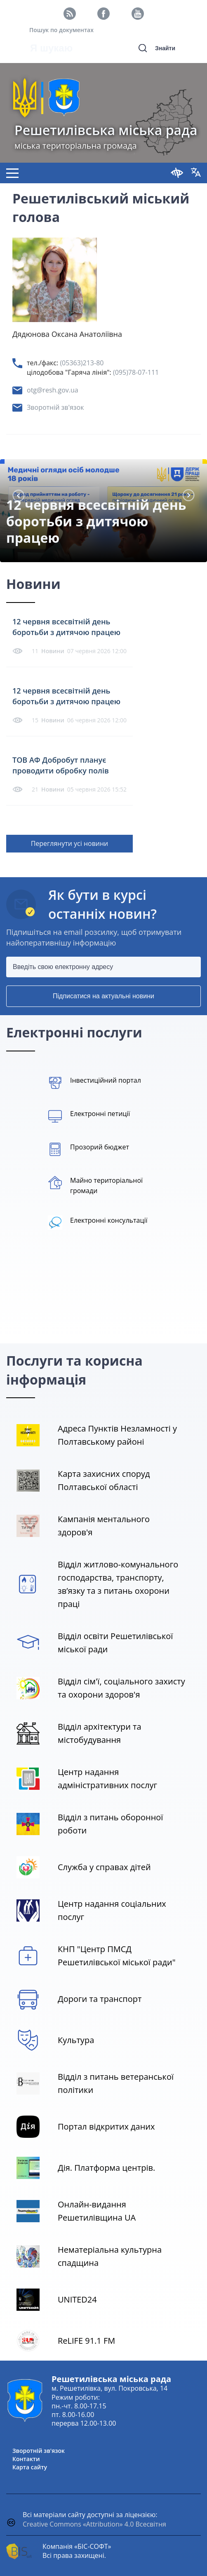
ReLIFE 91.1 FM (86, 2340)
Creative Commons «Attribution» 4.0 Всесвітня (94, 2524)
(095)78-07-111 (136, 372)
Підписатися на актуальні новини (103, 996)
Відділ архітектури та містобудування (99, 1733)
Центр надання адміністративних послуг (107, 1778)
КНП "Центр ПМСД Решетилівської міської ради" (117, 1955)
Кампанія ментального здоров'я (104, 1525)
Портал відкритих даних (106, 2126)
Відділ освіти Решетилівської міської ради (115, 1642)
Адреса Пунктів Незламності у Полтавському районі (117, 1435)
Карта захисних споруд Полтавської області (104, 1480)
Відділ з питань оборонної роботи (110, 1824)
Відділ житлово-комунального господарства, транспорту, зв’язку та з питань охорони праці (118, 1584)
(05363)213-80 (82, 362)
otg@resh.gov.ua (52, 390)
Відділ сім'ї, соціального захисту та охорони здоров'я (121, 1688)
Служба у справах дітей (104, 1867)
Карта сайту (29, 2467)
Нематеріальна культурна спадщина (110, 2256)
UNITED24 (77, 2299)
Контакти (26, 2459)
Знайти (165, 48)
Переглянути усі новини (69, 843)
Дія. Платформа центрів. (106, 2167)
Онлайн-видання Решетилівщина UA (97, 2211)
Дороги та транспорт (99, 1998)
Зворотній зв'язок (55, 407)
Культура (76, 2040)
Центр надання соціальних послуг (112, 1910)
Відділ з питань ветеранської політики (116, 2083)
